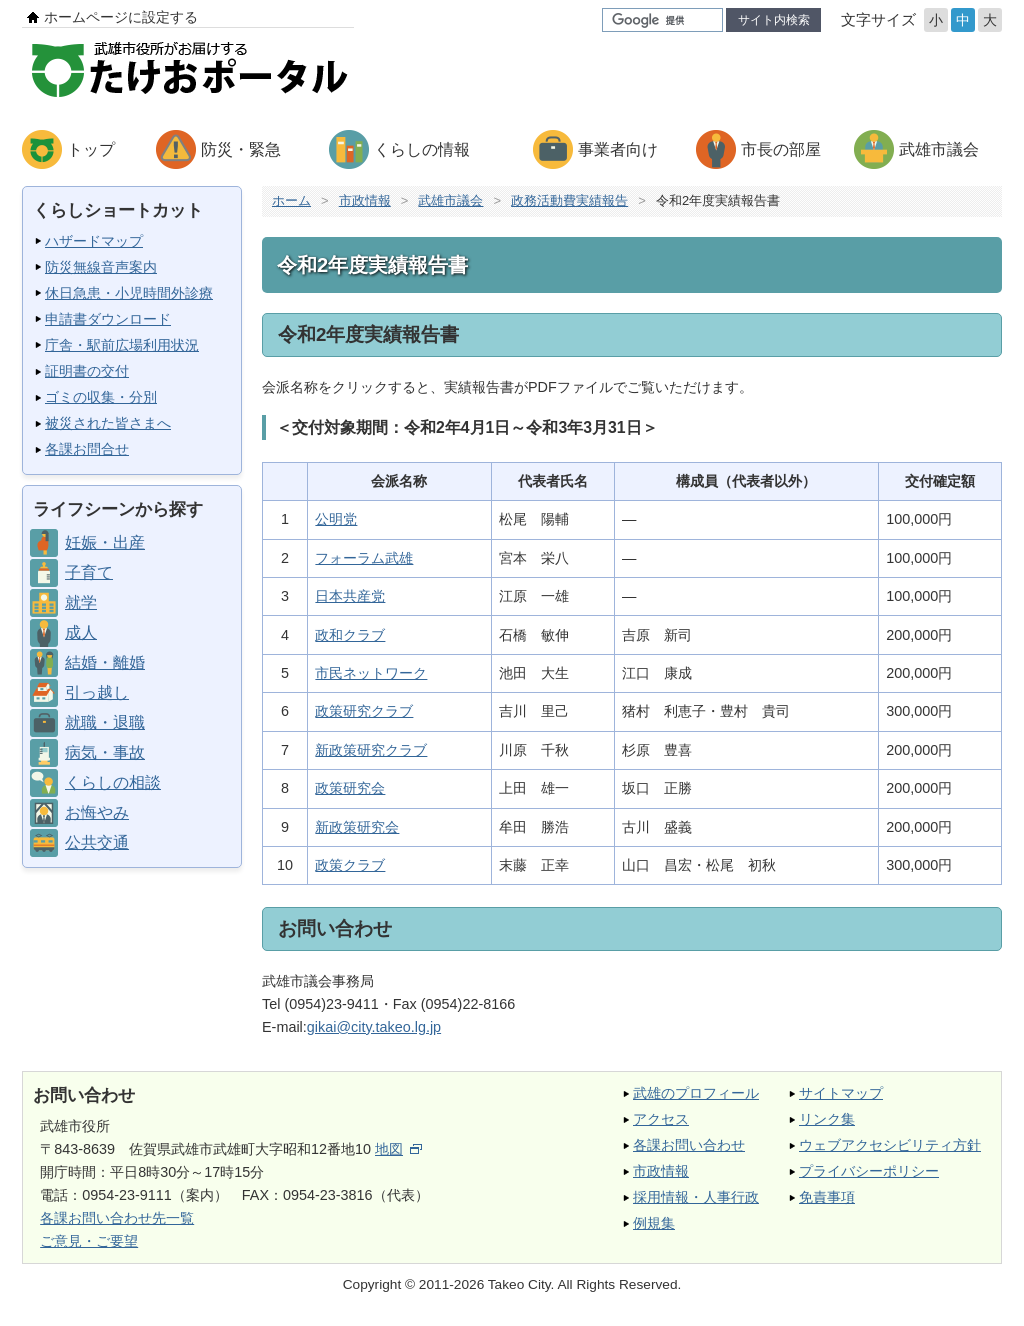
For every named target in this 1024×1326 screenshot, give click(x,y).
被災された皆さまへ (108, 423)
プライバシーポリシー (869, 1171)
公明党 (336, 519)
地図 (398, 1149)
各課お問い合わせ (689, 1145)
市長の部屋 (781, 149)
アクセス (661, 1119)
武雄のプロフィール (696, 1093)
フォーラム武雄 (364, 558)
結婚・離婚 (105, 662)
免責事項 (827, 1197)
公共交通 (97, 842)
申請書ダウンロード (108, 319)
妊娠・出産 (105, 542)
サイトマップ (841, 1093)
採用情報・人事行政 (696, 1197)
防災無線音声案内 (101, 267)
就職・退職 (105, 722)
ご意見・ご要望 (89, 1241)
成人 (81, 632)
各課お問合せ (87, 449)
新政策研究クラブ (371, 750)
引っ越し (97, 692)
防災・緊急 (241, 149)
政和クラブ (350, 635)
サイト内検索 (774, 20)
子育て (89, 572)
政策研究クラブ (364, 711)
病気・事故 (105, 752)
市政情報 (365, 200)
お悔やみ (97, 812)
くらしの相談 (113, 782)
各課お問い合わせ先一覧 (117, 1218)
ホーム (291, 200)
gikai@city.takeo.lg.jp (374, 1027)
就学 (81, 602)
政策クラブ (350, 865)
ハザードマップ (94, 241)
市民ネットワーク (371, 673)
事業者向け (618, 149)
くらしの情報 (422, 149)
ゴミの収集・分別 (101, 397)
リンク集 (827, 1119)
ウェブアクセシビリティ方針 (890, 1145)
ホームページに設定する (121, 17)
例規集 (654, 1223)
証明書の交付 (87, 371)
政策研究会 (350, 788)
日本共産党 (350, 596)
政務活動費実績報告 (569, 200)
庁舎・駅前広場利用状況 (122, 345)
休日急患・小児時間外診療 (129, 293)
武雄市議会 (939, 149)
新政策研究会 (357, 827)
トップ (91, 149)
